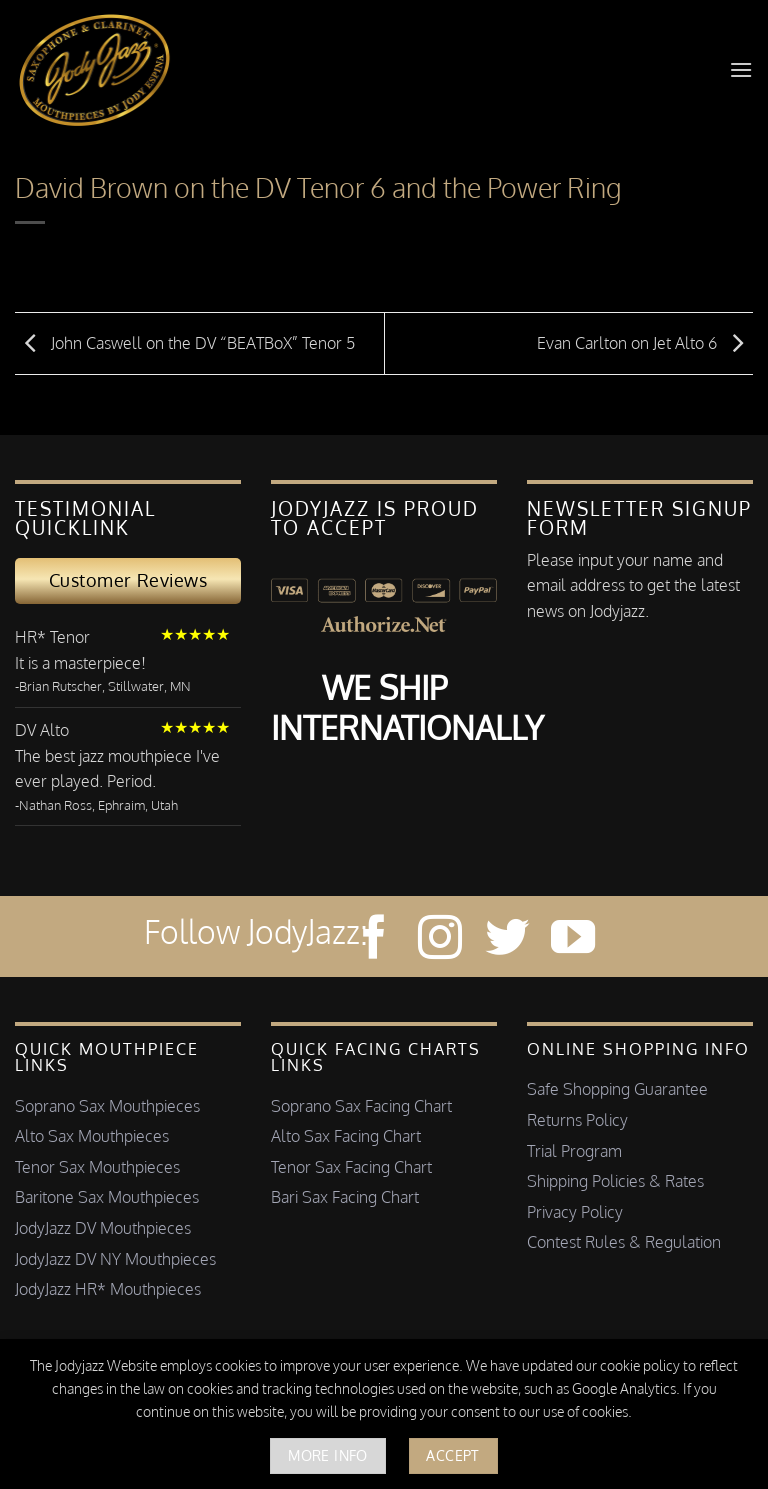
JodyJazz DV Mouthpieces (103, 1228)
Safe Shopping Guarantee (617, 1089)
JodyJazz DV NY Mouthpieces (115, 1259)
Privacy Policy (575, 1212)
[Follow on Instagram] (440, 940)
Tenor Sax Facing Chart (351, 1167)
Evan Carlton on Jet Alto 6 (645, 342)
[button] (741, 69)
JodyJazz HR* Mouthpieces (108, 1289)
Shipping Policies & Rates (615, 1181)
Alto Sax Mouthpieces (92, 1136)
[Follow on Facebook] (374, 940)
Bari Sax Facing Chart (345, 1197)
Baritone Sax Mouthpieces (107, 1197)
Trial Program (574, 1151)
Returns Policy (577, 1120)
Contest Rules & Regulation (624, 1242)
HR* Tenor (52, 637)
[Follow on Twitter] (507, 940)
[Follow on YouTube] (573, 940)
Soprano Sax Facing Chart (361, 1106)
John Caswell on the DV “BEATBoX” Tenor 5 (185, 342)
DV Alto (42, 730)
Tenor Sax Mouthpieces (97, 1167)
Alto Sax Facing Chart (346, 1136)
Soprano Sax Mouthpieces (107, 1106)
